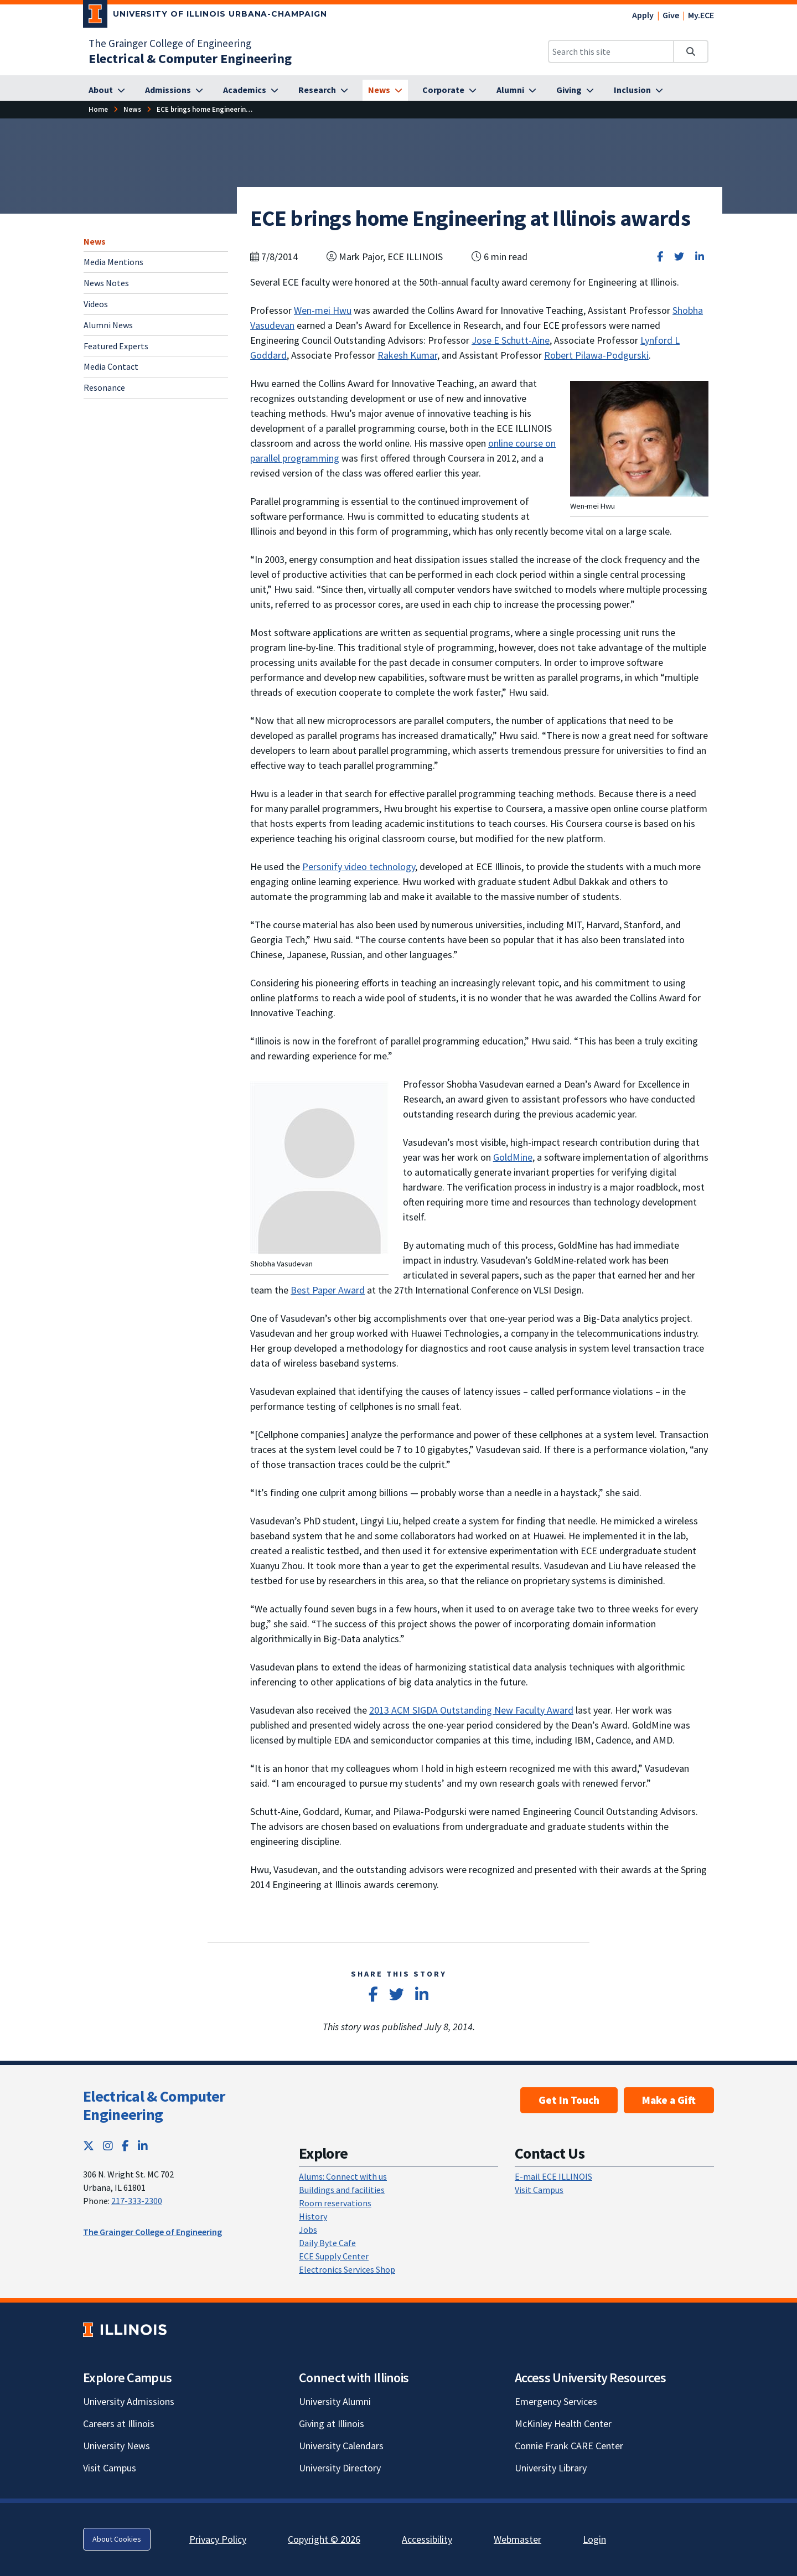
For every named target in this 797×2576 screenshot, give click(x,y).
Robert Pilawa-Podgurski (596, 355)
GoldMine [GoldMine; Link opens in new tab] (512, 1157)
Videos (96, 303)
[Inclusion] (638, 90)
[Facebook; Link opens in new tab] (125, 2146)
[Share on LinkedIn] (699, 256)
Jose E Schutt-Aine (511, 340)
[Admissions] (174, 90)
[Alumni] (516, 90)
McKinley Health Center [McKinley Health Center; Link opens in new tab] (563, 2423)
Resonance (104, 387)
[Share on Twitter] (679, 256)
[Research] (323, 90)
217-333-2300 (136, 2200)
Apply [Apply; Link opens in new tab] (643, 14)
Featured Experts (116, 345)
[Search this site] (611, 51)
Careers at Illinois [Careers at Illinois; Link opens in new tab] (118, 2423)
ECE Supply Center (334, 2256)
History (313, 2216)
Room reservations (335, 2202)
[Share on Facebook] (660, 256)
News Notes (106, 282)
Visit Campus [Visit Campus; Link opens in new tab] (109, 2467)
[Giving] (575, 90)
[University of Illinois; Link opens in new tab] (125, 2329)
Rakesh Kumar (407, 355)
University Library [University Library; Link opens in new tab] (551, 2467)
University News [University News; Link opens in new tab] (116, 2445)
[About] (107, 90)
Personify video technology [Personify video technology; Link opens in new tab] (358, 866)
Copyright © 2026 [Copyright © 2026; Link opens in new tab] (324, 2539)
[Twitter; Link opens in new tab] (88, 2146)
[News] (385, 90)
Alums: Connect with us (343, 2176)
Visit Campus (539, 2189)
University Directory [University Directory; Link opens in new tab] (340, 2467)
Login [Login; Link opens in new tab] (594, 2539)
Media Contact (111, 366)
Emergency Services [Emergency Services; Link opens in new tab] (556, 2401)
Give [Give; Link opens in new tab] (671, 14)
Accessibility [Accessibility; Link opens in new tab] (427, 2539)
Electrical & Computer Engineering (154, 2105)
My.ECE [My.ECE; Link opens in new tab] (701, 14)
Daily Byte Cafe (327, 2242)
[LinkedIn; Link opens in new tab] (143, 2146)
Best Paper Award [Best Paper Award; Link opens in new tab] (328, 1290)
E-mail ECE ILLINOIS (553, 2176)
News (95, 241)
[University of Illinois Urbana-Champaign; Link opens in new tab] (205, 16)
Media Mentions (113, 261)
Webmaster (517, 2539)
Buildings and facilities (342, 2189)
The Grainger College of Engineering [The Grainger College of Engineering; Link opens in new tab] (170, 43)
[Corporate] (449, 90)
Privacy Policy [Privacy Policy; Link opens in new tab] (217, 2539)
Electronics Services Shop (347, 2269)
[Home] (98, 109)
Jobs (308, 2229)
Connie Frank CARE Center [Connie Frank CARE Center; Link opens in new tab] (569, 2445)
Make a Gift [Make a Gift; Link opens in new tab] (669, 2100)
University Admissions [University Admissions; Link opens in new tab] (128, 2401)
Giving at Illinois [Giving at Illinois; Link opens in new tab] (331, 2423)
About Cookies (116, 2539)
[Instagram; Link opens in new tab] (108, 2146)
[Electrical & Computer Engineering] (190, 58)
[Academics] (251, 90)
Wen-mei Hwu (322, 310)
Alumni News (108, 324)
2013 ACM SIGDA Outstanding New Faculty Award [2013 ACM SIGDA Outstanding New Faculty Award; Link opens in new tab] (471, 1710)
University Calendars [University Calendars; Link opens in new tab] (341, 2445)
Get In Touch (569, 2100)
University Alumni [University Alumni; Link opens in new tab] (335, 2401)
